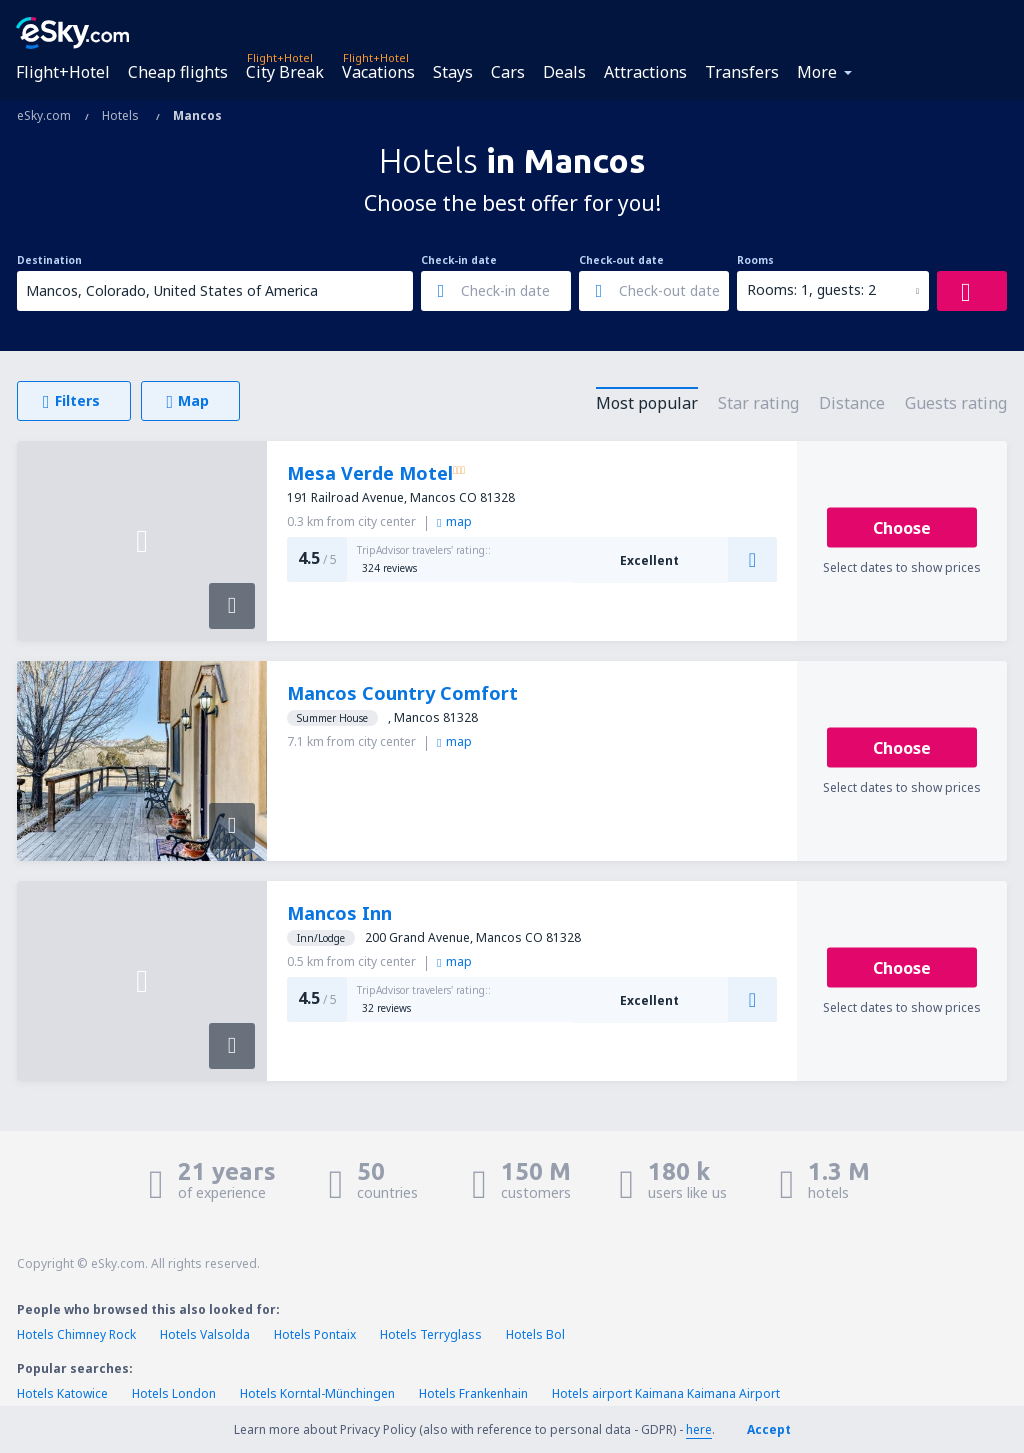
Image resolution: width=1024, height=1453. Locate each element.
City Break (285, 72)
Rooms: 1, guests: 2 (811, 289)
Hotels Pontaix (315, 1334)
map (454, 521)
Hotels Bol (535, 1334)
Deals (564, 72)
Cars (508, 72)
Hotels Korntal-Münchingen (317, 1393)
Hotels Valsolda (205, 1334)
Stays (453, 72)
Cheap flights (178, 72)
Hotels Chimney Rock (76, 1334)
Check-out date (621, 260)
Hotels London (174, 1393)
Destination (49, 260)
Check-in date (459, 260)
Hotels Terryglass (431, 1334)
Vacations (378, 72)
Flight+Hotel (63, 72)
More (817, 72)
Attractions (645, 72)
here (699, 1429)
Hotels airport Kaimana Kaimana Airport (666, 1393)
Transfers (742, 72)
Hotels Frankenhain (473, 1393)
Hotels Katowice (62, 1393)
